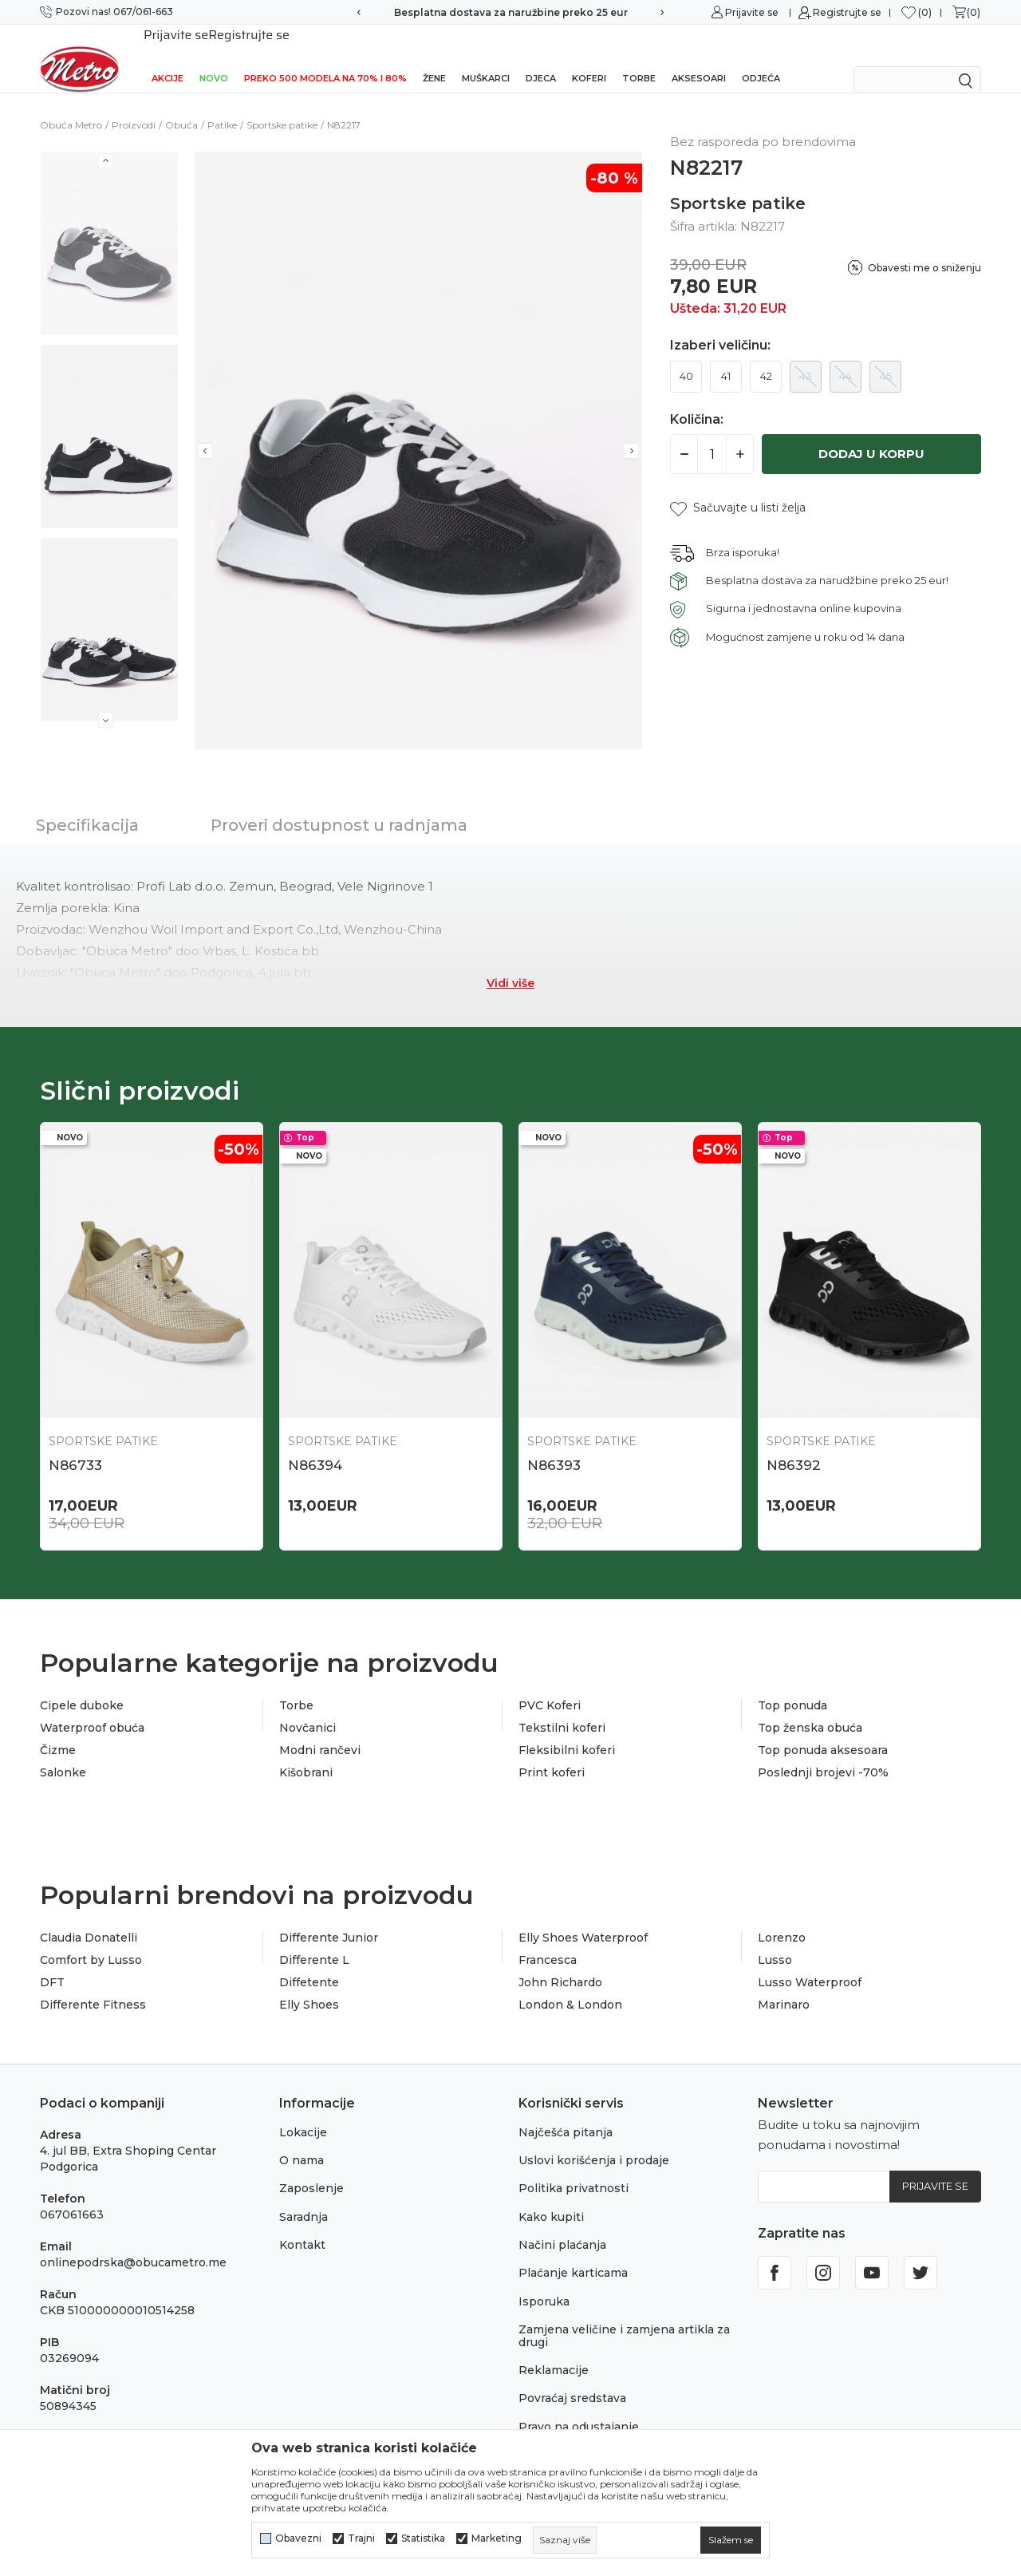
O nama (301, 2139)
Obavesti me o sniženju (924, 247)
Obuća (181, 104)
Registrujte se (847, 12)
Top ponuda (792, 1684)
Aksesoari (699, 57)
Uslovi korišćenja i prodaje (593, 2139)
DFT (52, 1961)
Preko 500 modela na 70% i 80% (325, 57)
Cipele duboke (82, 1684)
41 (726, 355)
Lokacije (303, 2111)
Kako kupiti (551, 2196)
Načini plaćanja (562, 2224)
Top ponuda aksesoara (823, 1729)
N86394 (315, 1444)
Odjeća (761, 57)
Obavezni (298, 2538)
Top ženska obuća (810, 1707)
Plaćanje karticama (573, 2252)
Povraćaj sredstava (572, 2377)
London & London (570, 1984)
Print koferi (551, 1751)
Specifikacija (87, 804)
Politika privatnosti (573, 2167)
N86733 (75, 1444)
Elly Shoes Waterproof (583, 1917)
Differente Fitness (93, 1984)
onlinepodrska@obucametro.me (133, 2241)
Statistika (423, 2538)
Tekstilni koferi (561, 1707)
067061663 (72, 2194)
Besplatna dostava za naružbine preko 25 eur (511, 12)
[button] (738, 487)
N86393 (554, 1444)
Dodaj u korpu (871, 433)
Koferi (589, 57)
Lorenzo (782, 1917)
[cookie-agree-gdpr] (730, 2540)
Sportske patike (281, 104)
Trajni (361, 2538)
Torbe (639, 57)
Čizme (58, 1729)
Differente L (314, 1939)
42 (766, 355)
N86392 (794, 1444)
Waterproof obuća (92, 1707)
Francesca (547, 1939)
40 (686, 355)
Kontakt (302, 2224)
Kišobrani (306, 1751)
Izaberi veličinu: (720, 325)
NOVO (213, 57)
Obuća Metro (71, 104)
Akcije (167, 57)
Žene (434, 57)
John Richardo (560, 1961)
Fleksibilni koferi (566, 1729)
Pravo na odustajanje (578, 2406)
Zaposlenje (311, 2167)
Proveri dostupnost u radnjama (339, 804)
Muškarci (486, 57)
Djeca (541, 57)
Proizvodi (134, 104)
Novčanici (307, 1707)
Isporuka (544, 2281)
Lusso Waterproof (809, 1961)
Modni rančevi (320, 1729)
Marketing (496, 2538)
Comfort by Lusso (91, 1939)
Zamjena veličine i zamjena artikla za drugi (624, 2314)
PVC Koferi (549, 1684)
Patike (222, 104)
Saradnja (303, 2196)
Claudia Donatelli (88, 1917)
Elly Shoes (309, 1984)
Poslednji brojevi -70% (823, 1751)
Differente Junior (328, 1917)
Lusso (775, 1939)
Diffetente (309, 1961)
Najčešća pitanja (565, 2111)
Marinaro (784, 1984)
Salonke (63, 1751)
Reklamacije (553, 2349)
